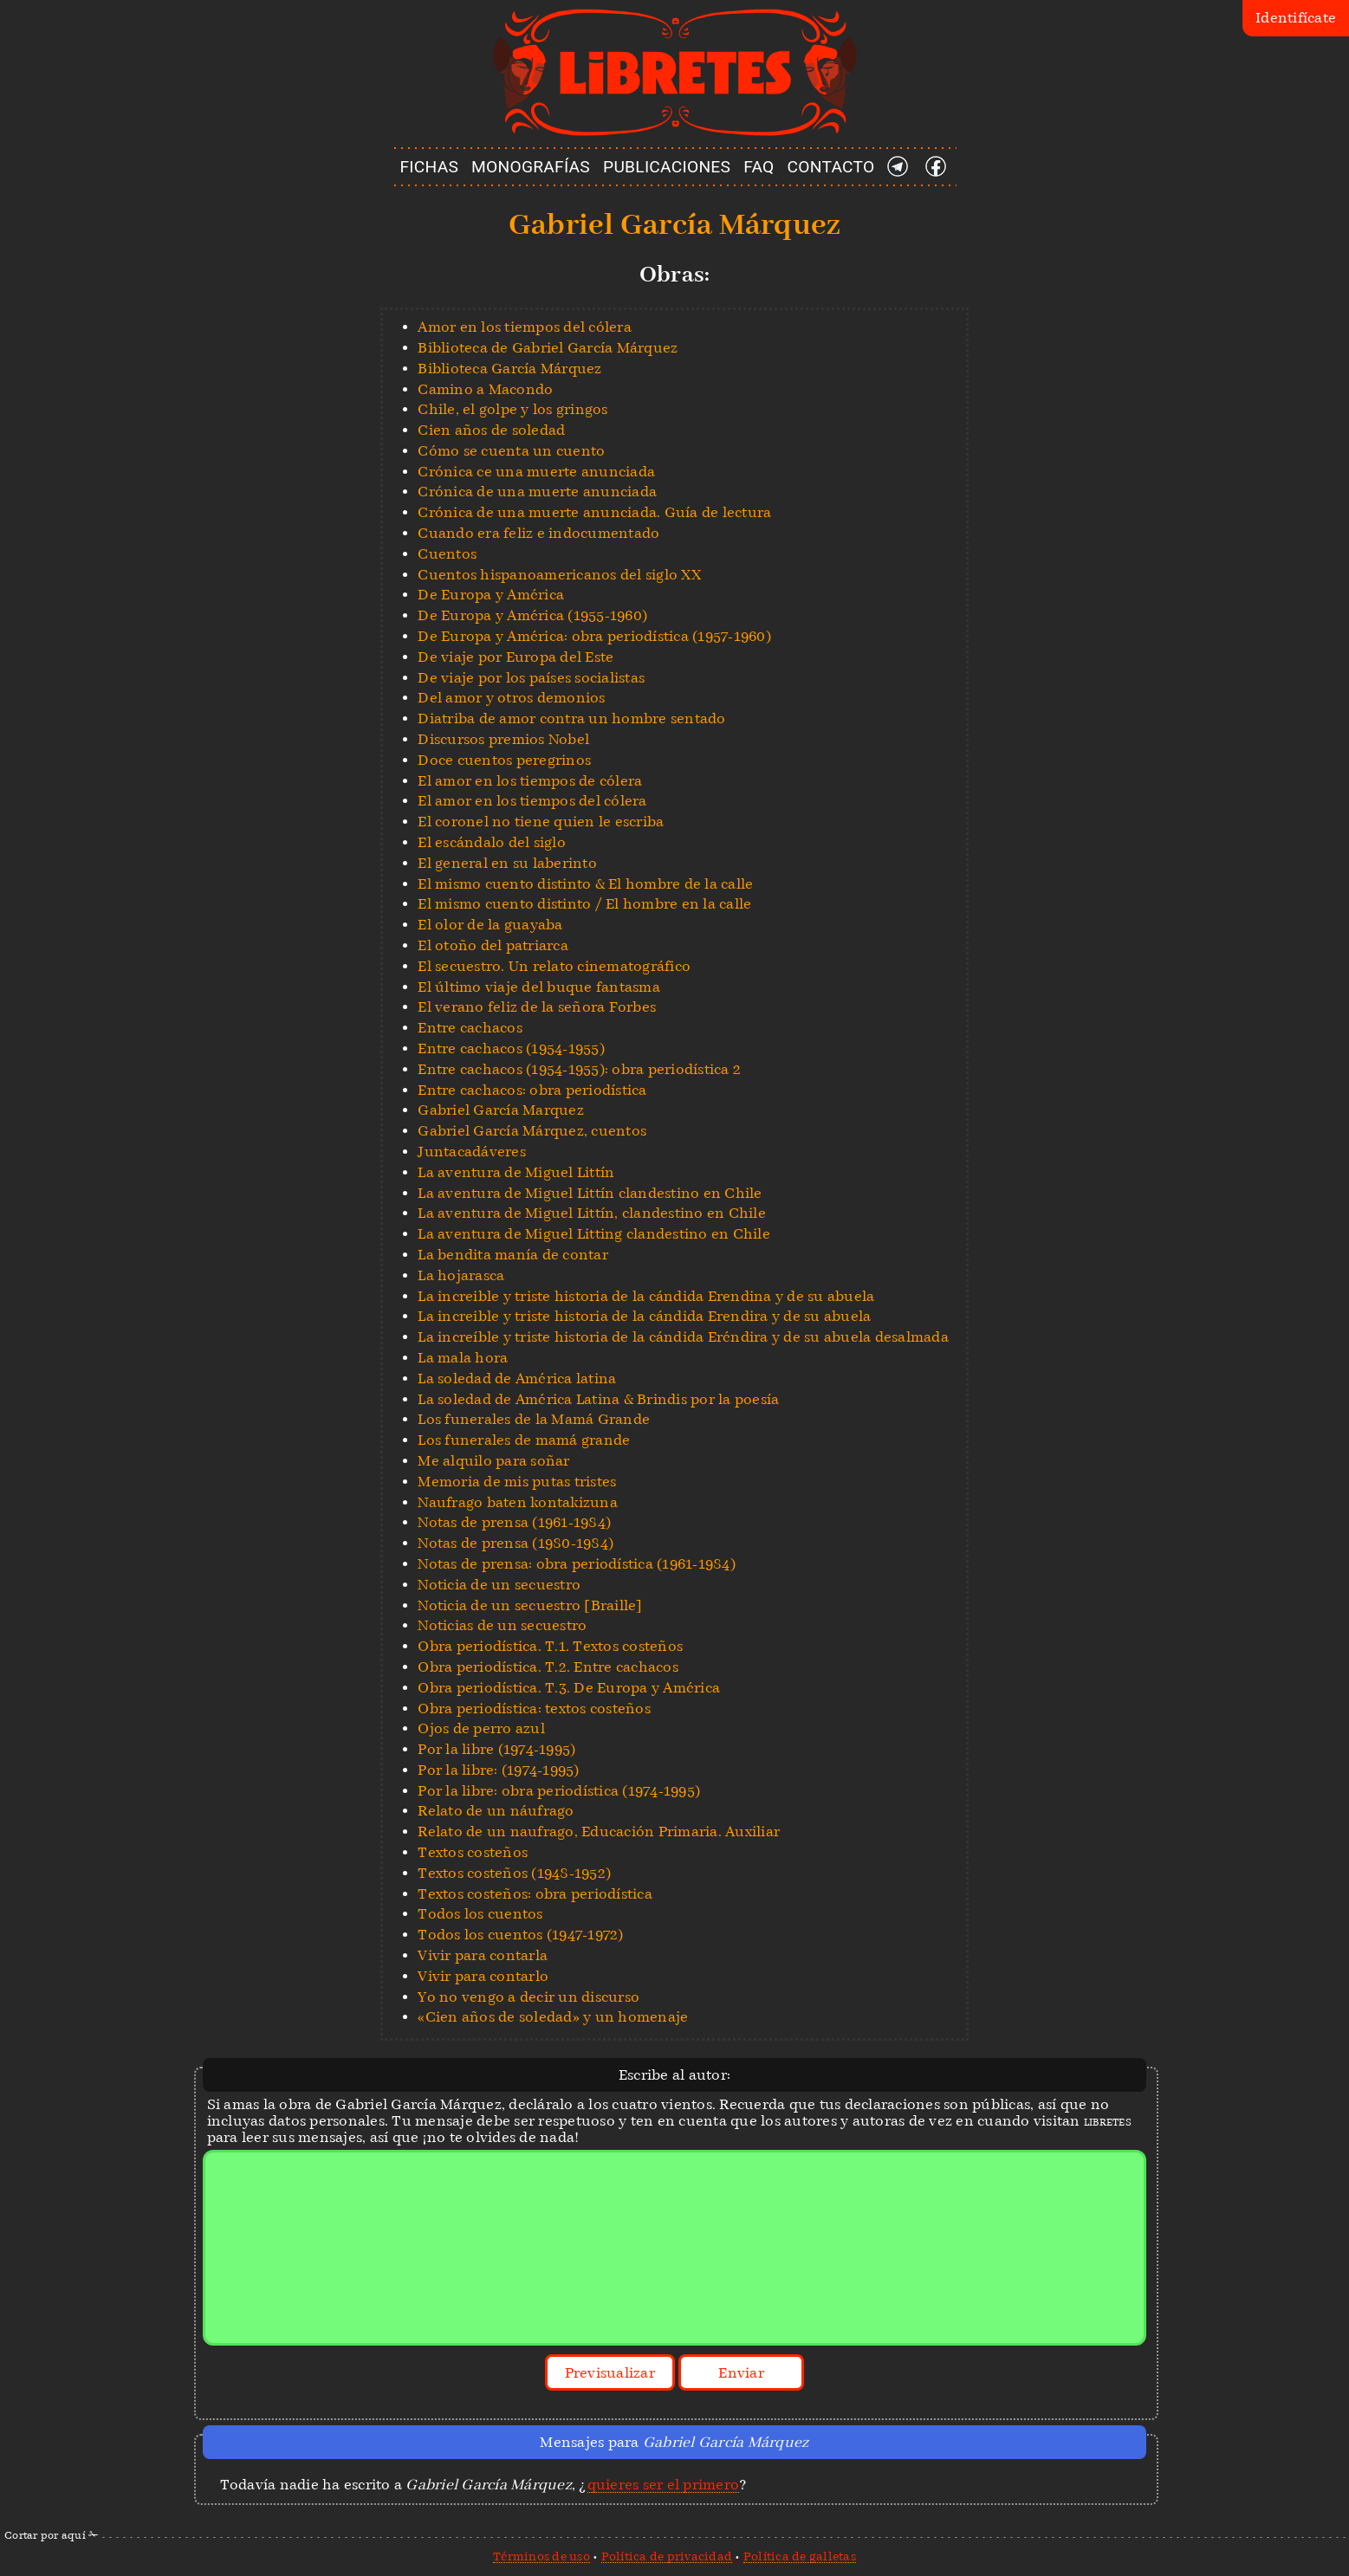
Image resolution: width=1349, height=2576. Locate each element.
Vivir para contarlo (483, 1976)
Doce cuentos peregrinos (504, 760)
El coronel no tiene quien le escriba (541, 821)
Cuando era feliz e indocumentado (538, 533)
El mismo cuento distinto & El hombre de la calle (585, 884)
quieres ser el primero (663, 2484)
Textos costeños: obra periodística (535, 1894)
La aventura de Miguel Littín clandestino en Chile (590, 1193)
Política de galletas (799, 2556)
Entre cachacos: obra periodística (532, 1090)
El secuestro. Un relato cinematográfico (554, 966)
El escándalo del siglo (492, 842)
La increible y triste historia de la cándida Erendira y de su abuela (644, 1316)
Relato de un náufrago (496, 1811)
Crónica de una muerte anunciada (537, 491)
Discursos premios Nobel (503, 739)
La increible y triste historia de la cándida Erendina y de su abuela (646, 1296)
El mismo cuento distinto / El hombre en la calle (584, 904)
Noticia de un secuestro (499, 1584)
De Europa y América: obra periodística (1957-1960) (594, 636)
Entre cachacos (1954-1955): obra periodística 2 (579, 1069)
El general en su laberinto (507, 863)
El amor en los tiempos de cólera (530, 781)
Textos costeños (473, 1852)
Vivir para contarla (483, 1955)
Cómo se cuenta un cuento (511, 451)
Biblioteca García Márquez (509, 368)
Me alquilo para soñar (493, 1461)
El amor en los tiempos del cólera (532, 801)
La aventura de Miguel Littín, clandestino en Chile (592, 1213)
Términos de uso (541, 2556)
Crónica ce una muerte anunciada (536, 471)
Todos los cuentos (480, 1914)
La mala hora (463, 1357)
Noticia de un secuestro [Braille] (530, 1605)
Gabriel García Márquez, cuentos (532, 1131)
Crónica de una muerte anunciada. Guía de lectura (594, 512)
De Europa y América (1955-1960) (532, 615)
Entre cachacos (470, 1027)
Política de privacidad (667, 2556)
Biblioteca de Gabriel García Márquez (548, 348)
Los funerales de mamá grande (524, 1440)
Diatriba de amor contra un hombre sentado (571, 718)
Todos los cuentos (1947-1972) (520, 1934)
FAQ (758, 167)
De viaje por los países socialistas (531, 678)
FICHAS (428, 167)
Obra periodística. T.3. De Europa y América (569, 1688)
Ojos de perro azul (481, 1728)
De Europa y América (491, 594)
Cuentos (447, 554)
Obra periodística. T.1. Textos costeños (550, 1646)
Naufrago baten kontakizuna (518, 1502)
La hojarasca (461, 1275)
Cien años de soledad (491, 430)
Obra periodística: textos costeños (534, 1708)
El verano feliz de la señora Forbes (537, 1007)
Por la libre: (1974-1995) (498, 1770)
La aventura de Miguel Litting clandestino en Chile (594, 1234)
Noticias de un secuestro (502, 1625)
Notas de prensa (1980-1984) (515, 1543)
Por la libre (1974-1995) (496, 1749)
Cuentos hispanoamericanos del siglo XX (559, 574)
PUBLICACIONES (666, 167)
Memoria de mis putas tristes (517, 1481)
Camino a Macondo (485, 389)
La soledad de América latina (517, 1378)
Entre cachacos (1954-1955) (511, 1048)
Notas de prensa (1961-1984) (514, 1522)
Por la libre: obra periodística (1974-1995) (559, 1791)
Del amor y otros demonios (511, 697)
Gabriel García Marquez (501, 1110)
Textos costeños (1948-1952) (514, 1873)
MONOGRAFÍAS (530, 167)
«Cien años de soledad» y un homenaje (553, 2017)
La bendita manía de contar (513, 1254)
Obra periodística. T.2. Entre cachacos (548, 1667)
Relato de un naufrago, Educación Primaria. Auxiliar (599, 1831)
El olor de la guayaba (490, 924)
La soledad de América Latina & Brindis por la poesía (598, 1399)
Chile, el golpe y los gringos (512, 409)
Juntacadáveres (472, 1151)
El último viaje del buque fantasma (539, 987)
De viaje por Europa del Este (515, 657)
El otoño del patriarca (493, 945)
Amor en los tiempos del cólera (525, 327)
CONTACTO (831, 167)
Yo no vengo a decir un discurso (528, 1997)
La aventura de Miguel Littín (516, 1172)
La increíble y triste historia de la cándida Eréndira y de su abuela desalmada (683, 1337)
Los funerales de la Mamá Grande (534, 1419)
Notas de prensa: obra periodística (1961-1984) (577, 1564)
